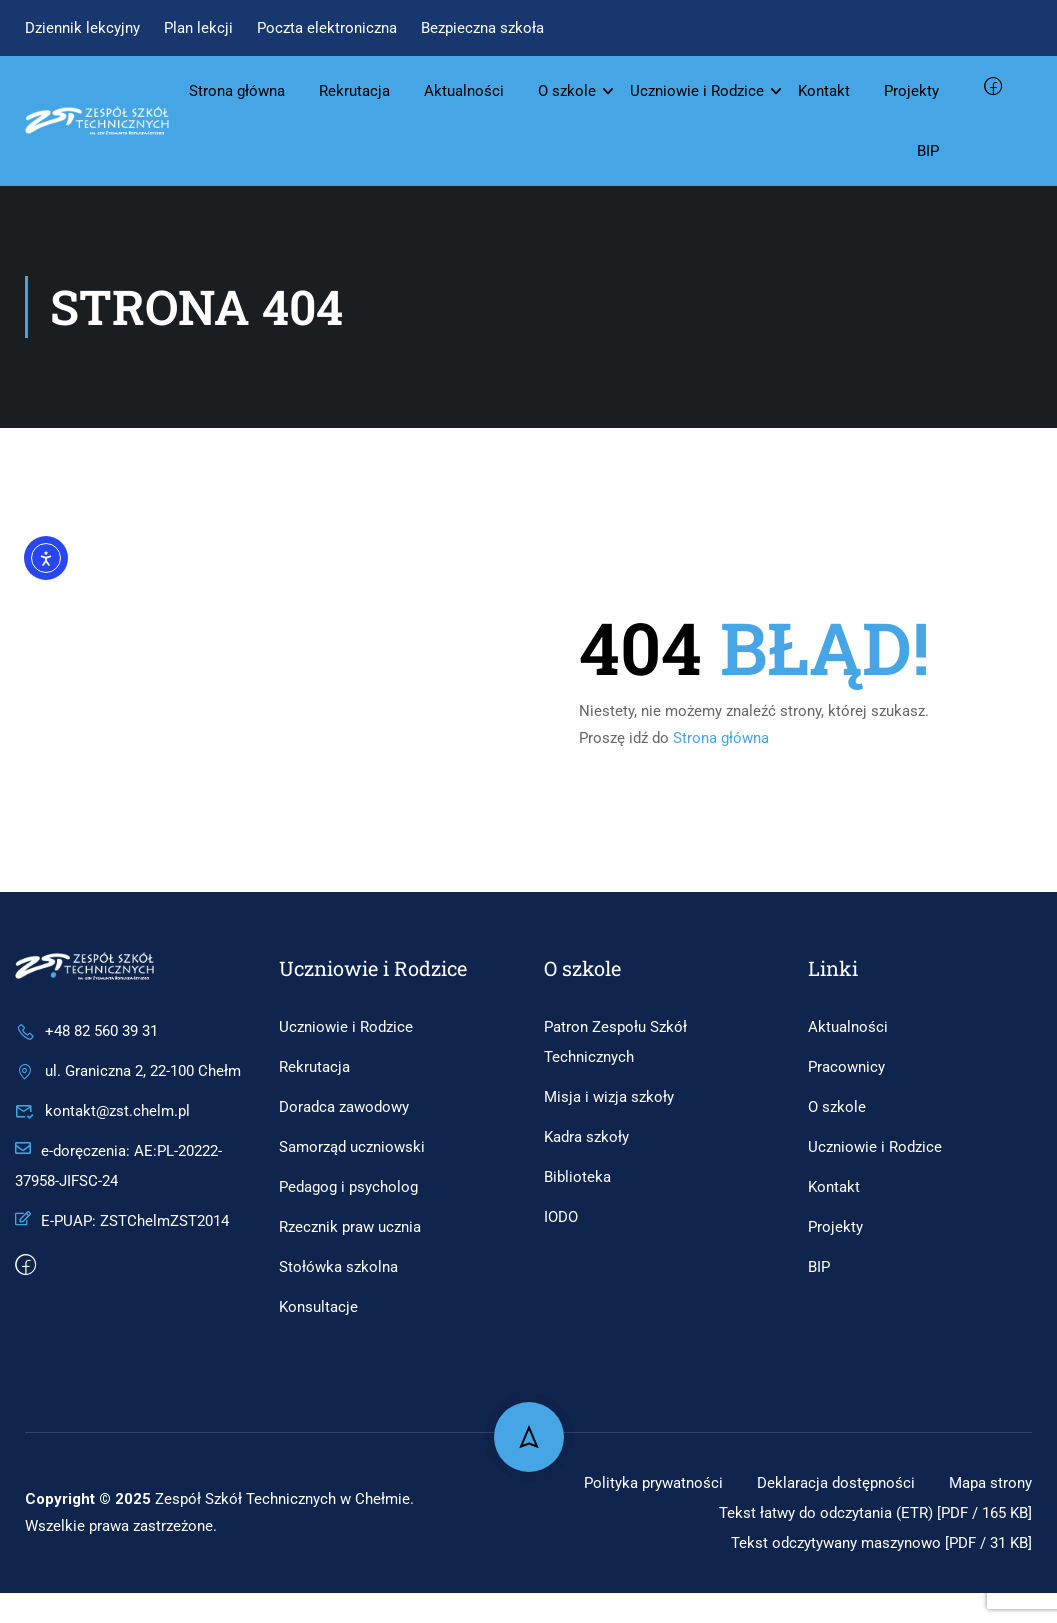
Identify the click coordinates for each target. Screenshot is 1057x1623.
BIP (928, 151)
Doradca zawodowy (344, 1107)
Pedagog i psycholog (348, 1187)
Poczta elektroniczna (327, 28)
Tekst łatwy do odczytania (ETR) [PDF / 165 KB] (864, 1542)
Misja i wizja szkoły (609, 1097)
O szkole (567, 91)
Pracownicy (846, 1067)
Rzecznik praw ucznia (350, 1227)
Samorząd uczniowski (352, 1147)
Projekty (911, 91)
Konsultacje (318, 1307)
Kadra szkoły (586, 1137)
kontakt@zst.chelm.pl (102, 1111)
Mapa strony (987, 1512)
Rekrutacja (354, 91)
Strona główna (237, 91)
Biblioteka (577, 1177)
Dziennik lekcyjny (82, 28)
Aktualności (464, 91)
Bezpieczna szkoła (482, 28)
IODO (561, 1217)
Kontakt (824, 91)
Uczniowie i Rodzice (697, 91)
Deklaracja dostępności (949, 1482)
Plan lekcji (198, 28)
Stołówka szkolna (338, 1267)
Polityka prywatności (759, 1482)
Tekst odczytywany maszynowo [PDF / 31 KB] (870, 1572)
